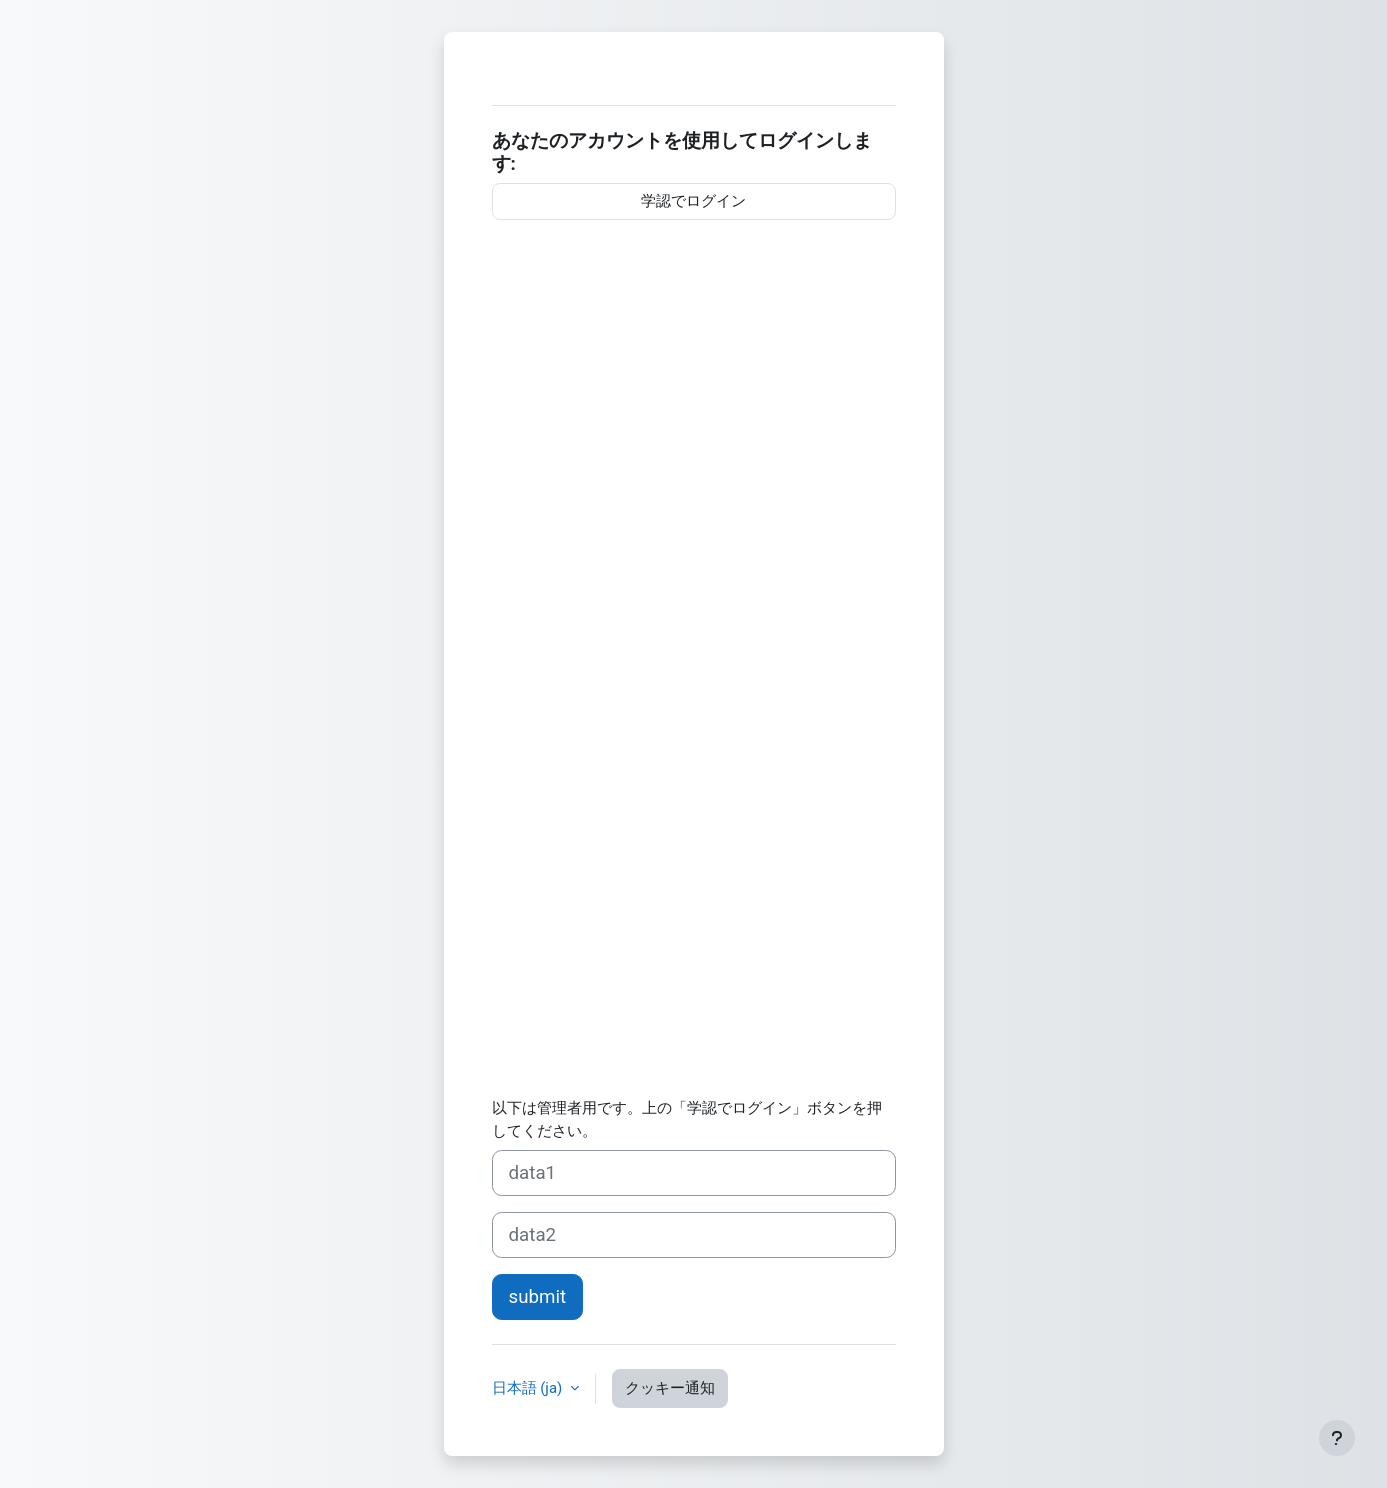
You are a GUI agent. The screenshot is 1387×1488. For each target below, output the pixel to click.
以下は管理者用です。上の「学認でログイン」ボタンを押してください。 (687, 1119)
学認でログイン (693, 201)
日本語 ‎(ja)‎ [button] (529, 1388)
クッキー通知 (670, 1388)
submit (538, 1297)
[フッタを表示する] (1337, 1438)
